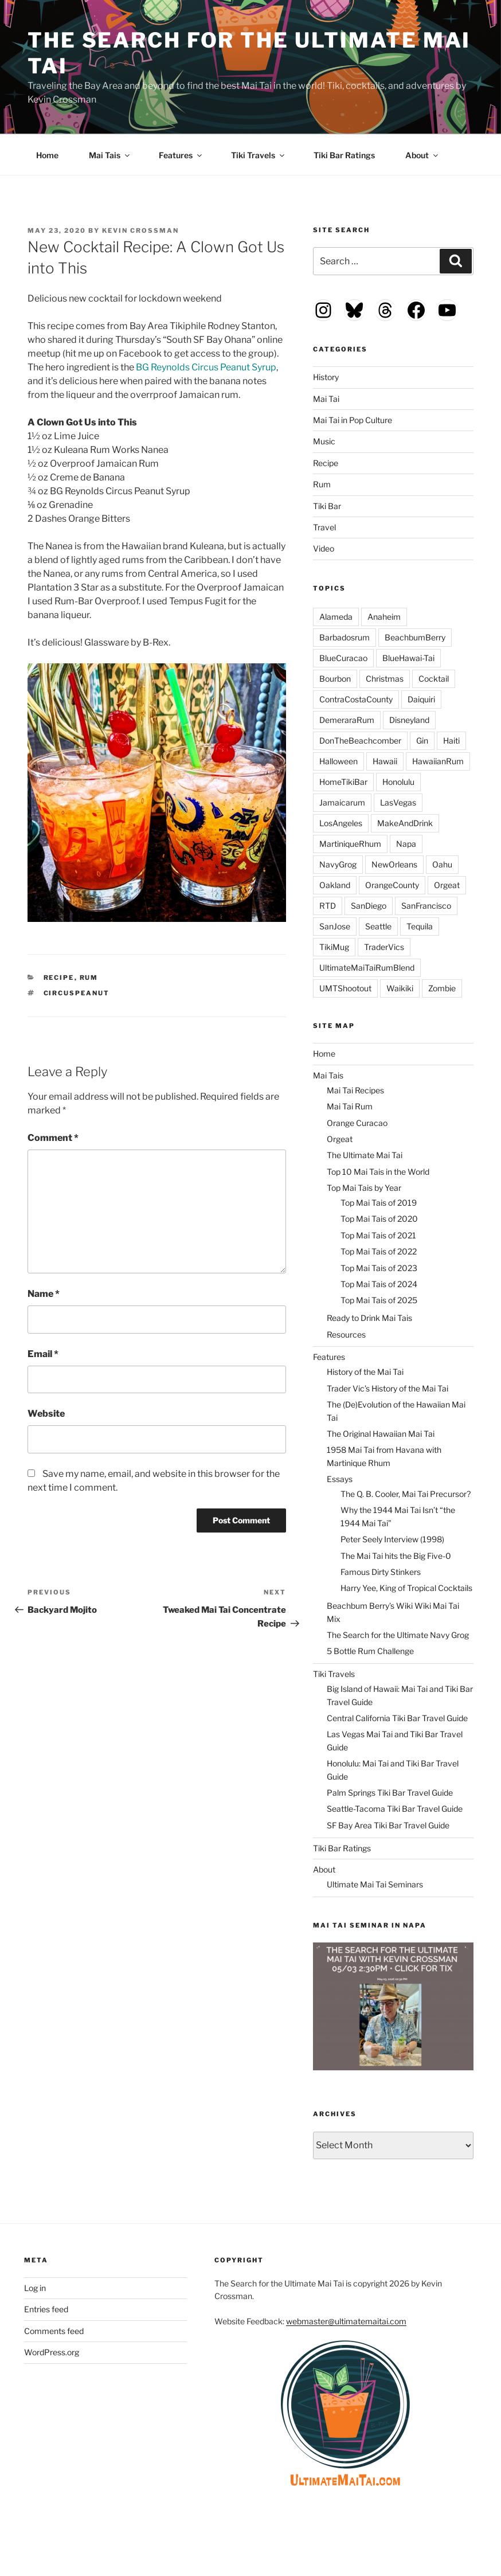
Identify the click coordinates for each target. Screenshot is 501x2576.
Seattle (378, 926)
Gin (422, 740)
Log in (35, 2288)
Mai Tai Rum (350, 1106)
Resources (346, 1334)
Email (43, 1353)
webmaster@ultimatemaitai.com (346, 2321)
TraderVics (384, 947)
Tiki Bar (327, 506)
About (422, 155)
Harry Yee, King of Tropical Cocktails (406, 1588)
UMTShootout (345, 988)
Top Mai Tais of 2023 (378, 1268)
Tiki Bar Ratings (344, 155)
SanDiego (368, 905)
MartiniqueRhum (350, 844)
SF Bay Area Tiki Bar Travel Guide (388, 1825)
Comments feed (54, 2331)
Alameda (336, 616)
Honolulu (398, 782)
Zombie (442, 988)
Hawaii (385, 761)
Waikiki (399, 988)
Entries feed (46, 2309)
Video (323, 548)
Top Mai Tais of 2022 (378, 1251)
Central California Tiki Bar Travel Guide (397, 1718)
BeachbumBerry (415, 637)
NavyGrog (338, 864)
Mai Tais (110, 155)
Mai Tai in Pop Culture (352, 420)
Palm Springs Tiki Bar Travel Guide (390, 1792)
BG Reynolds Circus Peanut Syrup (206, 367)
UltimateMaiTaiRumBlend (366, 967)
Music (324, 441)
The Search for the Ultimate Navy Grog (398, 1635)
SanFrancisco (426, 905)
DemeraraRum (346, 720)
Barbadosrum (344, 637)
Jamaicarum (342, 802)
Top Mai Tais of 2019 (378, 1202)
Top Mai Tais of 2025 (378, 1300)
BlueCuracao (343, 658)
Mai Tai (326, 399)
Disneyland (409, 720)
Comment (53, 1137)
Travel (324, 527)
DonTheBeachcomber (360, 740)
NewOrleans (394, 864)
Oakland (334, 885)
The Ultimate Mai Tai (364, 1155)
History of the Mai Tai (365, 1372)
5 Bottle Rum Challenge (370, 1651)
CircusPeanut (77, 993)
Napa (406, 844)
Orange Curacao (357, 1123)
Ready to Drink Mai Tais (369, 1318)
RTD (327, 905)
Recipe (59, 978)
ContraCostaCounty (356, 699)
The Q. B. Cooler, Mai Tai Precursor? (405, 1494)
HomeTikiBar (343, 782)
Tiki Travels (258, 155)
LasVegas (398, 802)
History (326, 377)
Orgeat (447, 885)
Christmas (385, 678)
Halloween (338, 761)
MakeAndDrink (405, 823)
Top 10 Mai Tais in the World (378, 1171)
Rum (89, 978)
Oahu (442, 864)
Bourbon (335, 678)
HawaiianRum (438, 761)
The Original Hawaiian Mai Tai (381, 1434)
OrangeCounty (392, 885)
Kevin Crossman (140, 230)
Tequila (419, 926)
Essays (340, 1479)
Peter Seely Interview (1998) (392, 1539)
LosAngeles (340, 823)
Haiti (451, 740)
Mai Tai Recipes (355, 1090)
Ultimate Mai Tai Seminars (375, 1884)
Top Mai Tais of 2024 (378, 1284)
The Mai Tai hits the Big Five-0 (395, 1556)
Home (47, 155)
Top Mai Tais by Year (364, 1188)
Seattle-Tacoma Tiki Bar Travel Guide (395, 1808)
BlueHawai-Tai (408, 658)
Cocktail (433, 678)
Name (44, 1293)
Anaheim (384, 616)
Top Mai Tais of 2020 (379, 1218)
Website (46, 1413)
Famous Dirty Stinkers (380, 1572)
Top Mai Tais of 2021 (378, 1235)
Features (181, 155)
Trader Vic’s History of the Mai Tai (387, 1388)
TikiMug (334, 947)
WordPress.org (51, 2352)
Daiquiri (421, 699)
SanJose (334, 926)
